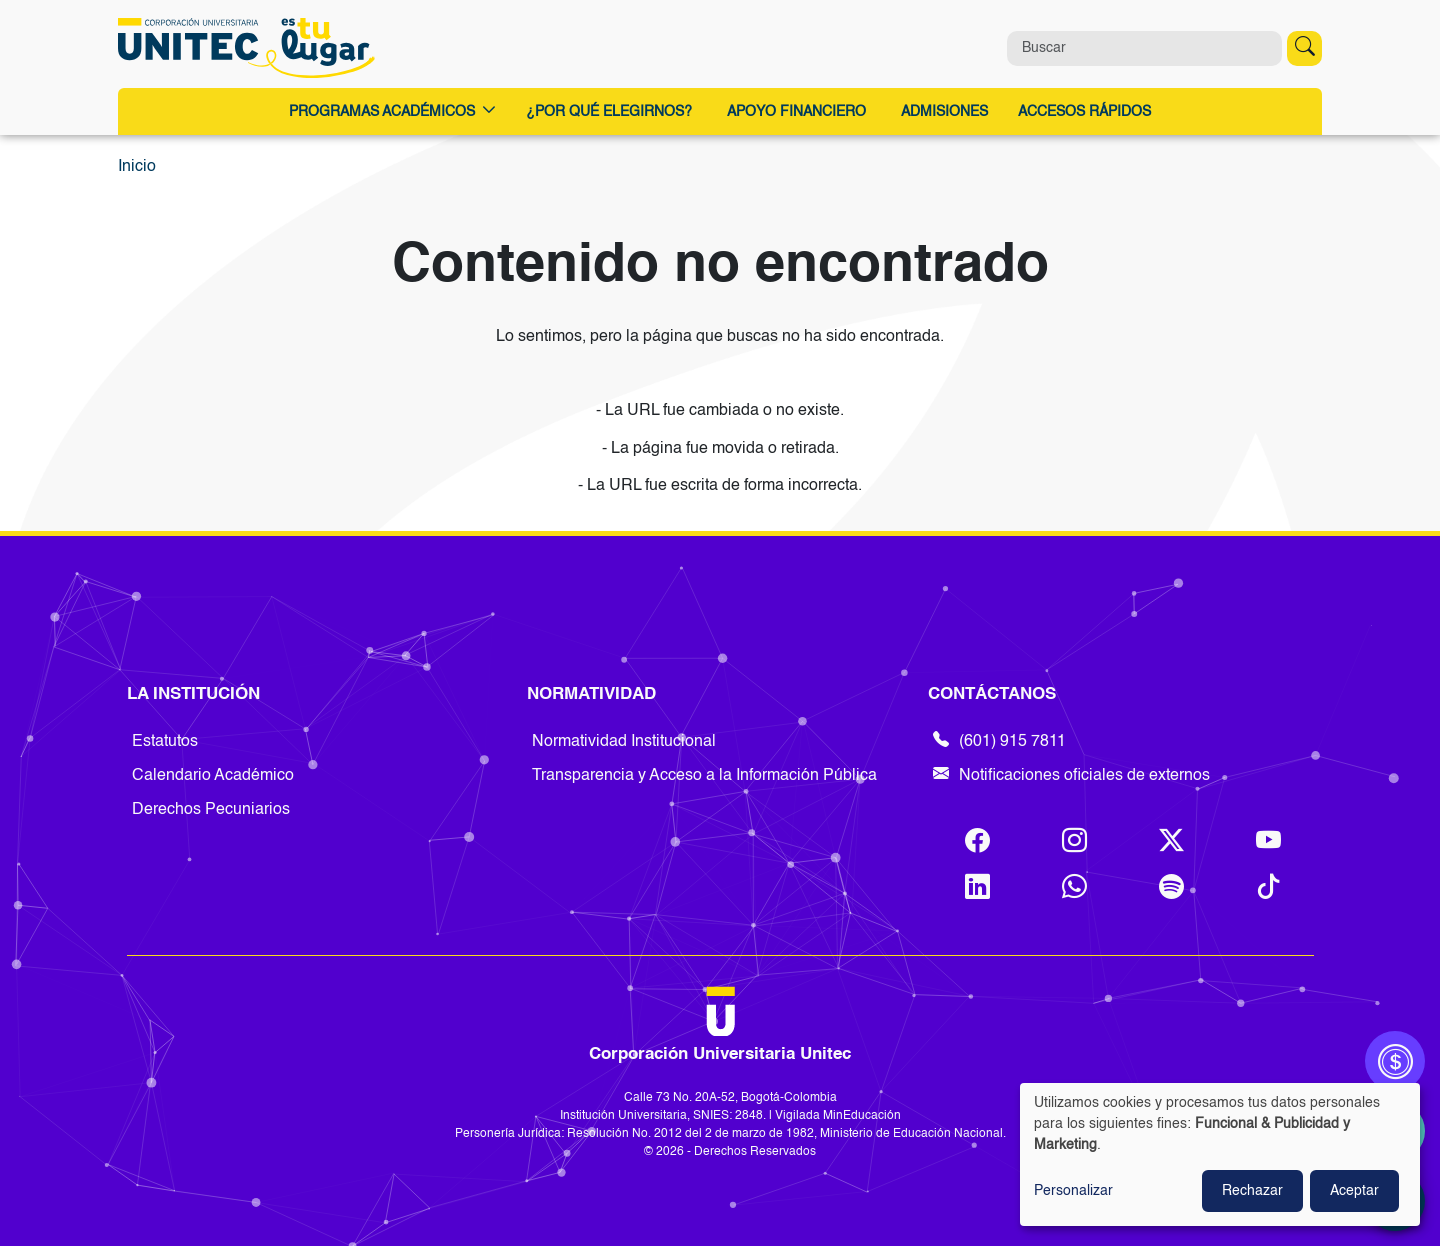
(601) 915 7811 (999, 742)
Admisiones (944, 112)
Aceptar (1354, 1191)
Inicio (137, 167)
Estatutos (165, 742)
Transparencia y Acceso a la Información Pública (704, 776)
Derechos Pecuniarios (211, 810)
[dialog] (1220, 1154)
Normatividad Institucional (624, 742)
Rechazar (1252, 1191)
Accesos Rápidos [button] (1084, 112)
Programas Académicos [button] (392, 112)
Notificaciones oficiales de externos (1071, 776)
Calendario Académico (213, 776)
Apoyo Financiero (796, 112)
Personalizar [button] (1073, 1191)
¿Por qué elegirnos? (609, 112)
